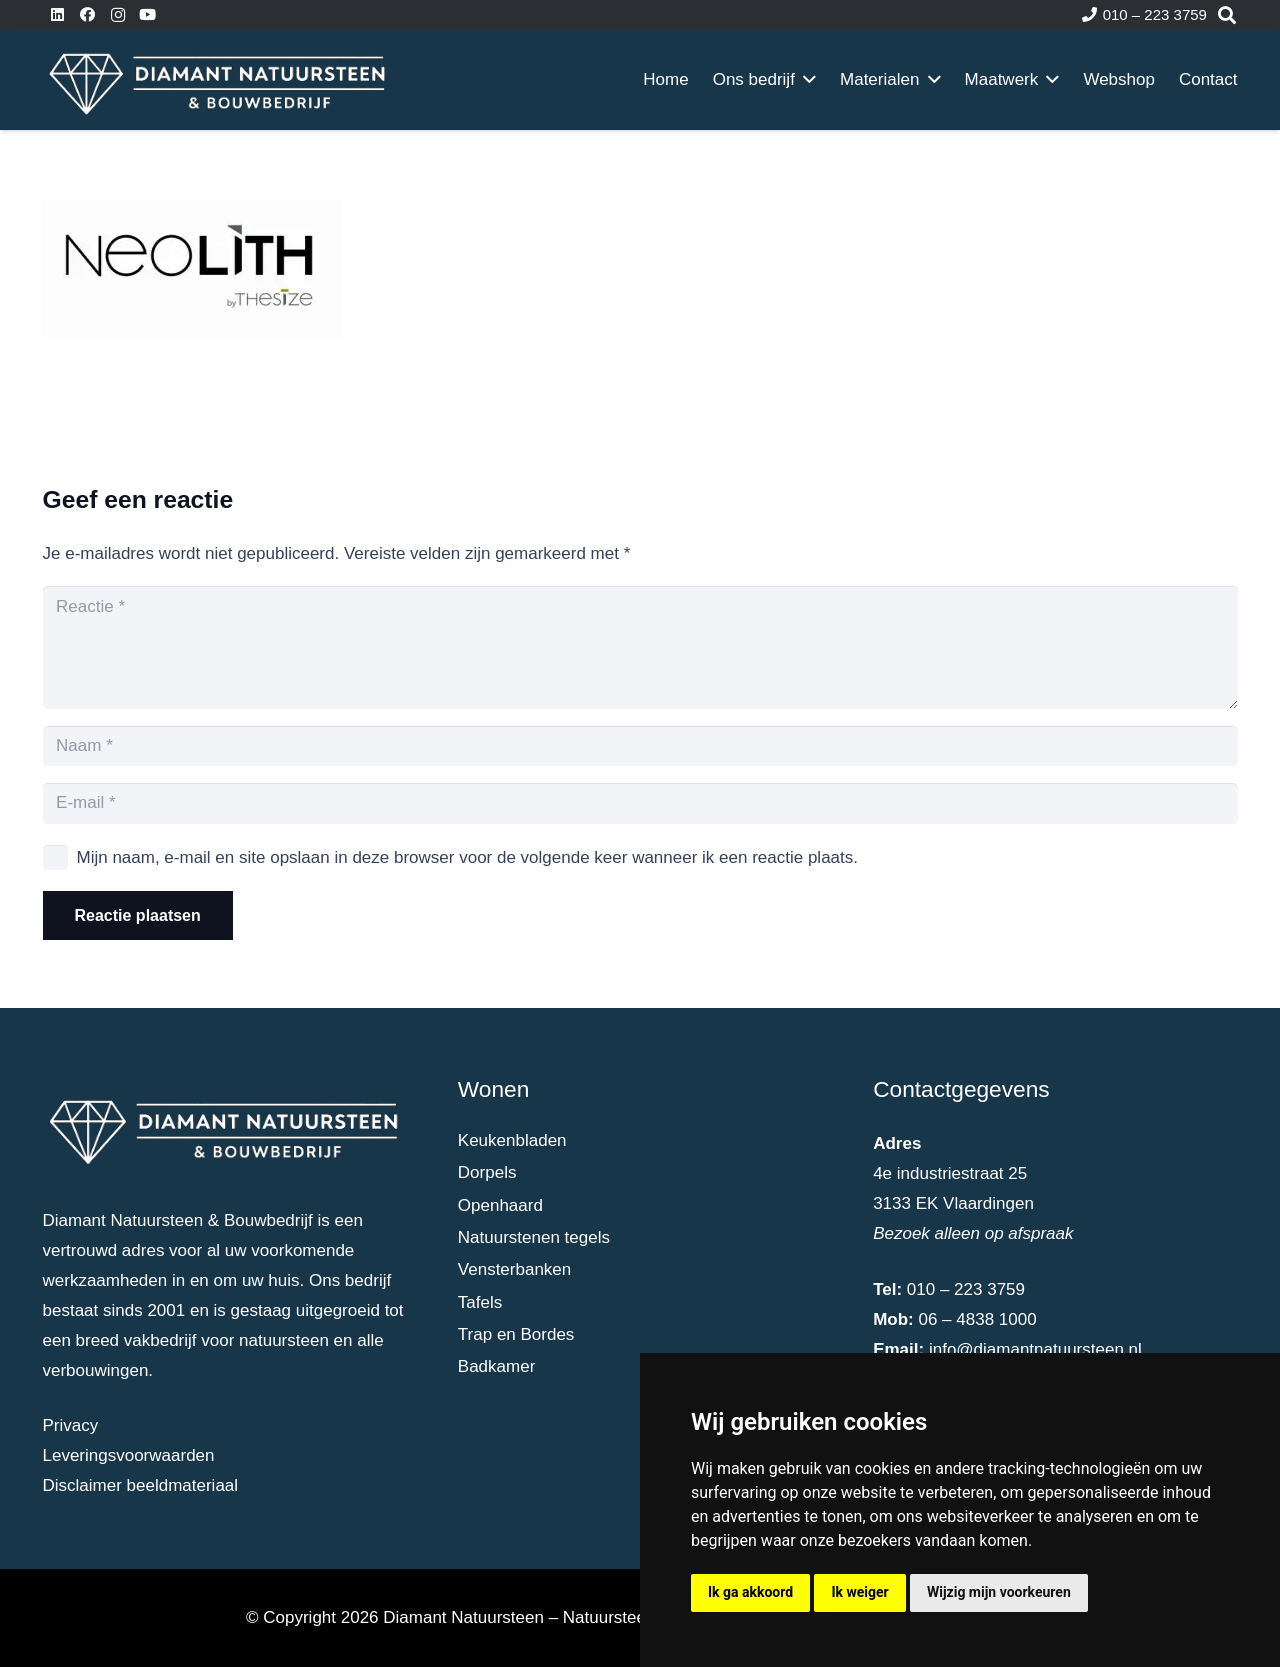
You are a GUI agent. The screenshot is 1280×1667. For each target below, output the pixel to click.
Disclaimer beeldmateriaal (141, 1485)
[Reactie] (640, 647)
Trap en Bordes (516, 1334)
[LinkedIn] (58, 15)
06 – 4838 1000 (977, 1319)
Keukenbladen (512, 1140)
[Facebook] (88, 15)
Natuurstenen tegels (534, 1237)
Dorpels (487, 1172)
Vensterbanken (514, 1269)
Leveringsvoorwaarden (129, 1455)
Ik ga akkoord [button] (750, 1592)
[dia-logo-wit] (219, 80)
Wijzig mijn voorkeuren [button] (999, 1592)
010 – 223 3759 (966, 1289)
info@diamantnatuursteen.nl (1035, 1349)
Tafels (480, 1302)
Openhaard (500, 1205)
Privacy (71, 1425)
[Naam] (640, 746)
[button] (805, 80)
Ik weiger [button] (859, 1592)
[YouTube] (148, 15)
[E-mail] (640, 803)
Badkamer (496, 1366)
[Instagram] (118, 15)
